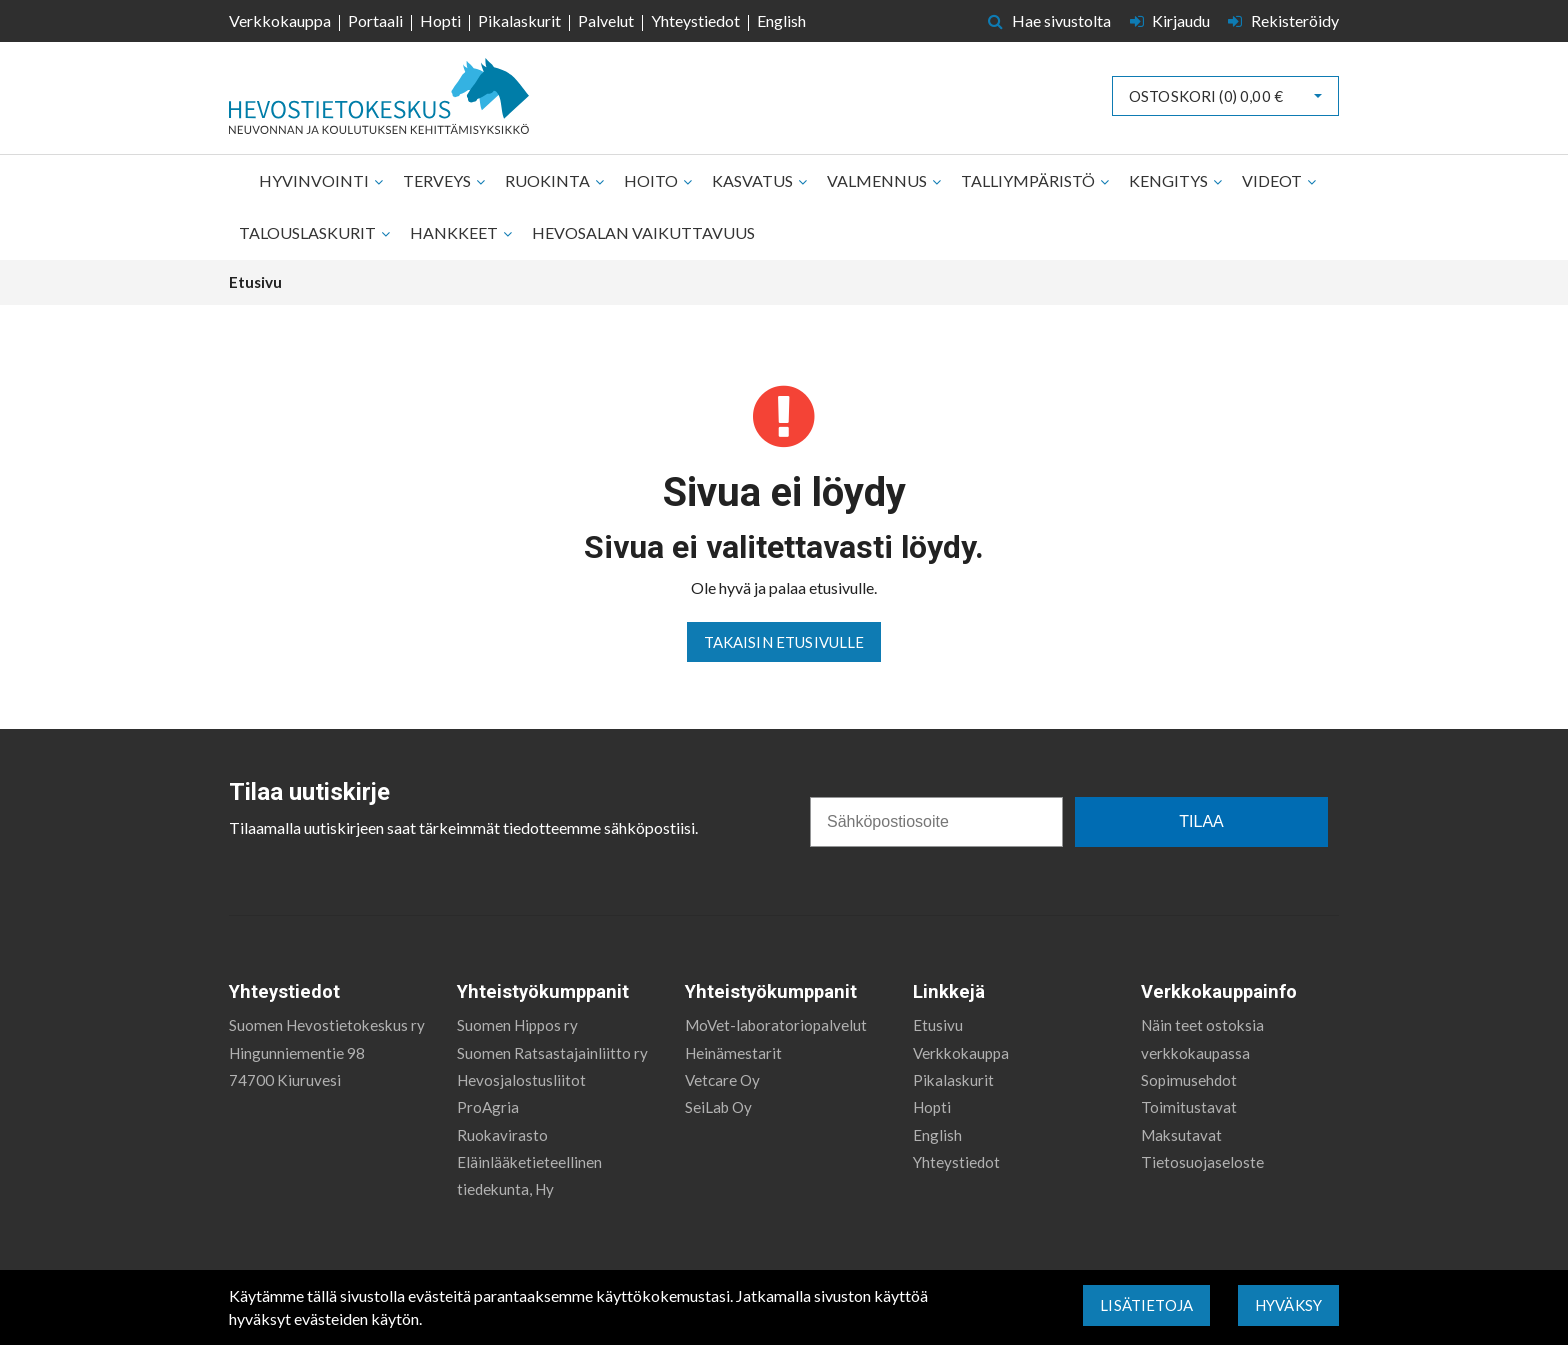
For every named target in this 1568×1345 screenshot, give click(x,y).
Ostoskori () (1206, 96)
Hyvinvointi (315, 180)
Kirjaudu (1172, 20)
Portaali (375, 20)
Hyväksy (1288, 1305)
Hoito (652, 180)
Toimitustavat (1189, 1107)
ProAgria (488, 1107)
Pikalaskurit (519, 20)
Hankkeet (455, 232)
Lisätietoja (1146, 1305)
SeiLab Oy (718, 1107)
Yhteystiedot (695, 20)
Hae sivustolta (1049, 20)
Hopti (440, 20)
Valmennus (878, 180)
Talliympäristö (1029, 180)
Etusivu (938, 1025)
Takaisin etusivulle (784, 642)
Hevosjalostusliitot (521, 1080)
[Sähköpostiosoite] (936, 822)
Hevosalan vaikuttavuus (643, 232)
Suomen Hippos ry (517, 1025)
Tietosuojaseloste (1202, 1162)
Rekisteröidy (1283, 20)
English (781, 20)
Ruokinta (549, 180)
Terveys (438, 180)
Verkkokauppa (280, 20)
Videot (1273, 180)
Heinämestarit (733, 1053)
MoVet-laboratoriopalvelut (776, 1025)
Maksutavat (1181, 1135)
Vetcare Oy (722, 1080)
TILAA (1201, 821)
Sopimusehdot (1189, 1080)
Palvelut (606, 20)
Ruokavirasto (502, 1135)
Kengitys (1170, 180)
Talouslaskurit (309, 232)
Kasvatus (754, 180)
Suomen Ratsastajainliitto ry (552, 1053)
